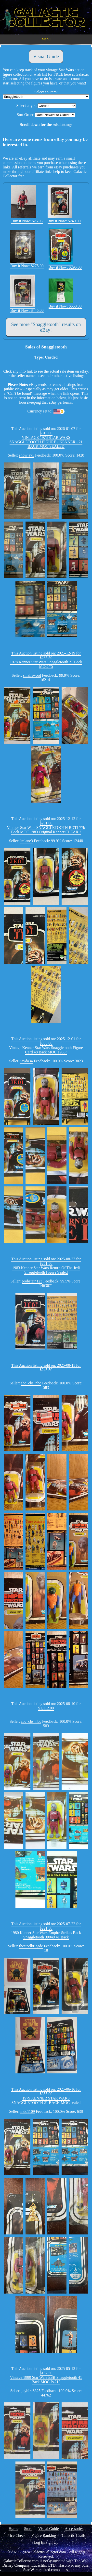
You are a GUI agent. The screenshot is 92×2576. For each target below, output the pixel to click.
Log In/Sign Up (46, 2542)
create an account (66, 79)
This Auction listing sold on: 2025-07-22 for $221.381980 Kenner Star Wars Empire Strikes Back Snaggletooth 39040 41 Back (46, 1930)
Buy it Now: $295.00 (65, 265)
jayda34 (26, 1061)
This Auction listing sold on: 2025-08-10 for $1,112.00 (46, 1706)
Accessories (74, 2529)
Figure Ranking (43, 2535)
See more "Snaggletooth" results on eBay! (46, 327)
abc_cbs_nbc (31, 1383)
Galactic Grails (73, 2535)
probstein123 (32, 1281)
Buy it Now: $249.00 (64, 218)
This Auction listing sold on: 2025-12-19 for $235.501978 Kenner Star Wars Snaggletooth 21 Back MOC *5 (46, 660)
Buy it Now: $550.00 (65, 304)
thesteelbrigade (31, 1946)
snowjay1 (26, 455)
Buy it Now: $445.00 (26, 308)
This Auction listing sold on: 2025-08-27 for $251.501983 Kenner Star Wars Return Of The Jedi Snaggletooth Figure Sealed (46, 1265)
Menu (46, 39)
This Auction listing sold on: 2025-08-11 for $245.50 (46, 1367)
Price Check (16, 2535)
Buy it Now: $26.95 (26, 218)
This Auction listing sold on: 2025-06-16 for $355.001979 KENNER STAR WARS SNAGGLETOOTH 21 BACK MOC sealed (46, 2096)
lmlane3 (26, 841)
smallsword (32, 675)
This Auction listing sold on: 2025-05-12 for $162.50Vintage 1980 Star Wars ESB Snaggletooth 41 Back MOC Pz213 (46, 2375)
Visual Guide (46, 56)
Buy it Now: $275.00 (26, 263)
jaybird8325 (31, 2391)
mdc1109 (27, 2111)
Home (13, 2529)
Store (28, 2529)
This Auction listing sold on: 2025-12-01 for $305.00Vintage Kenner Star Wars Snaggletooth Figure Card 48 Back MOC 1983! (46, 1045)
